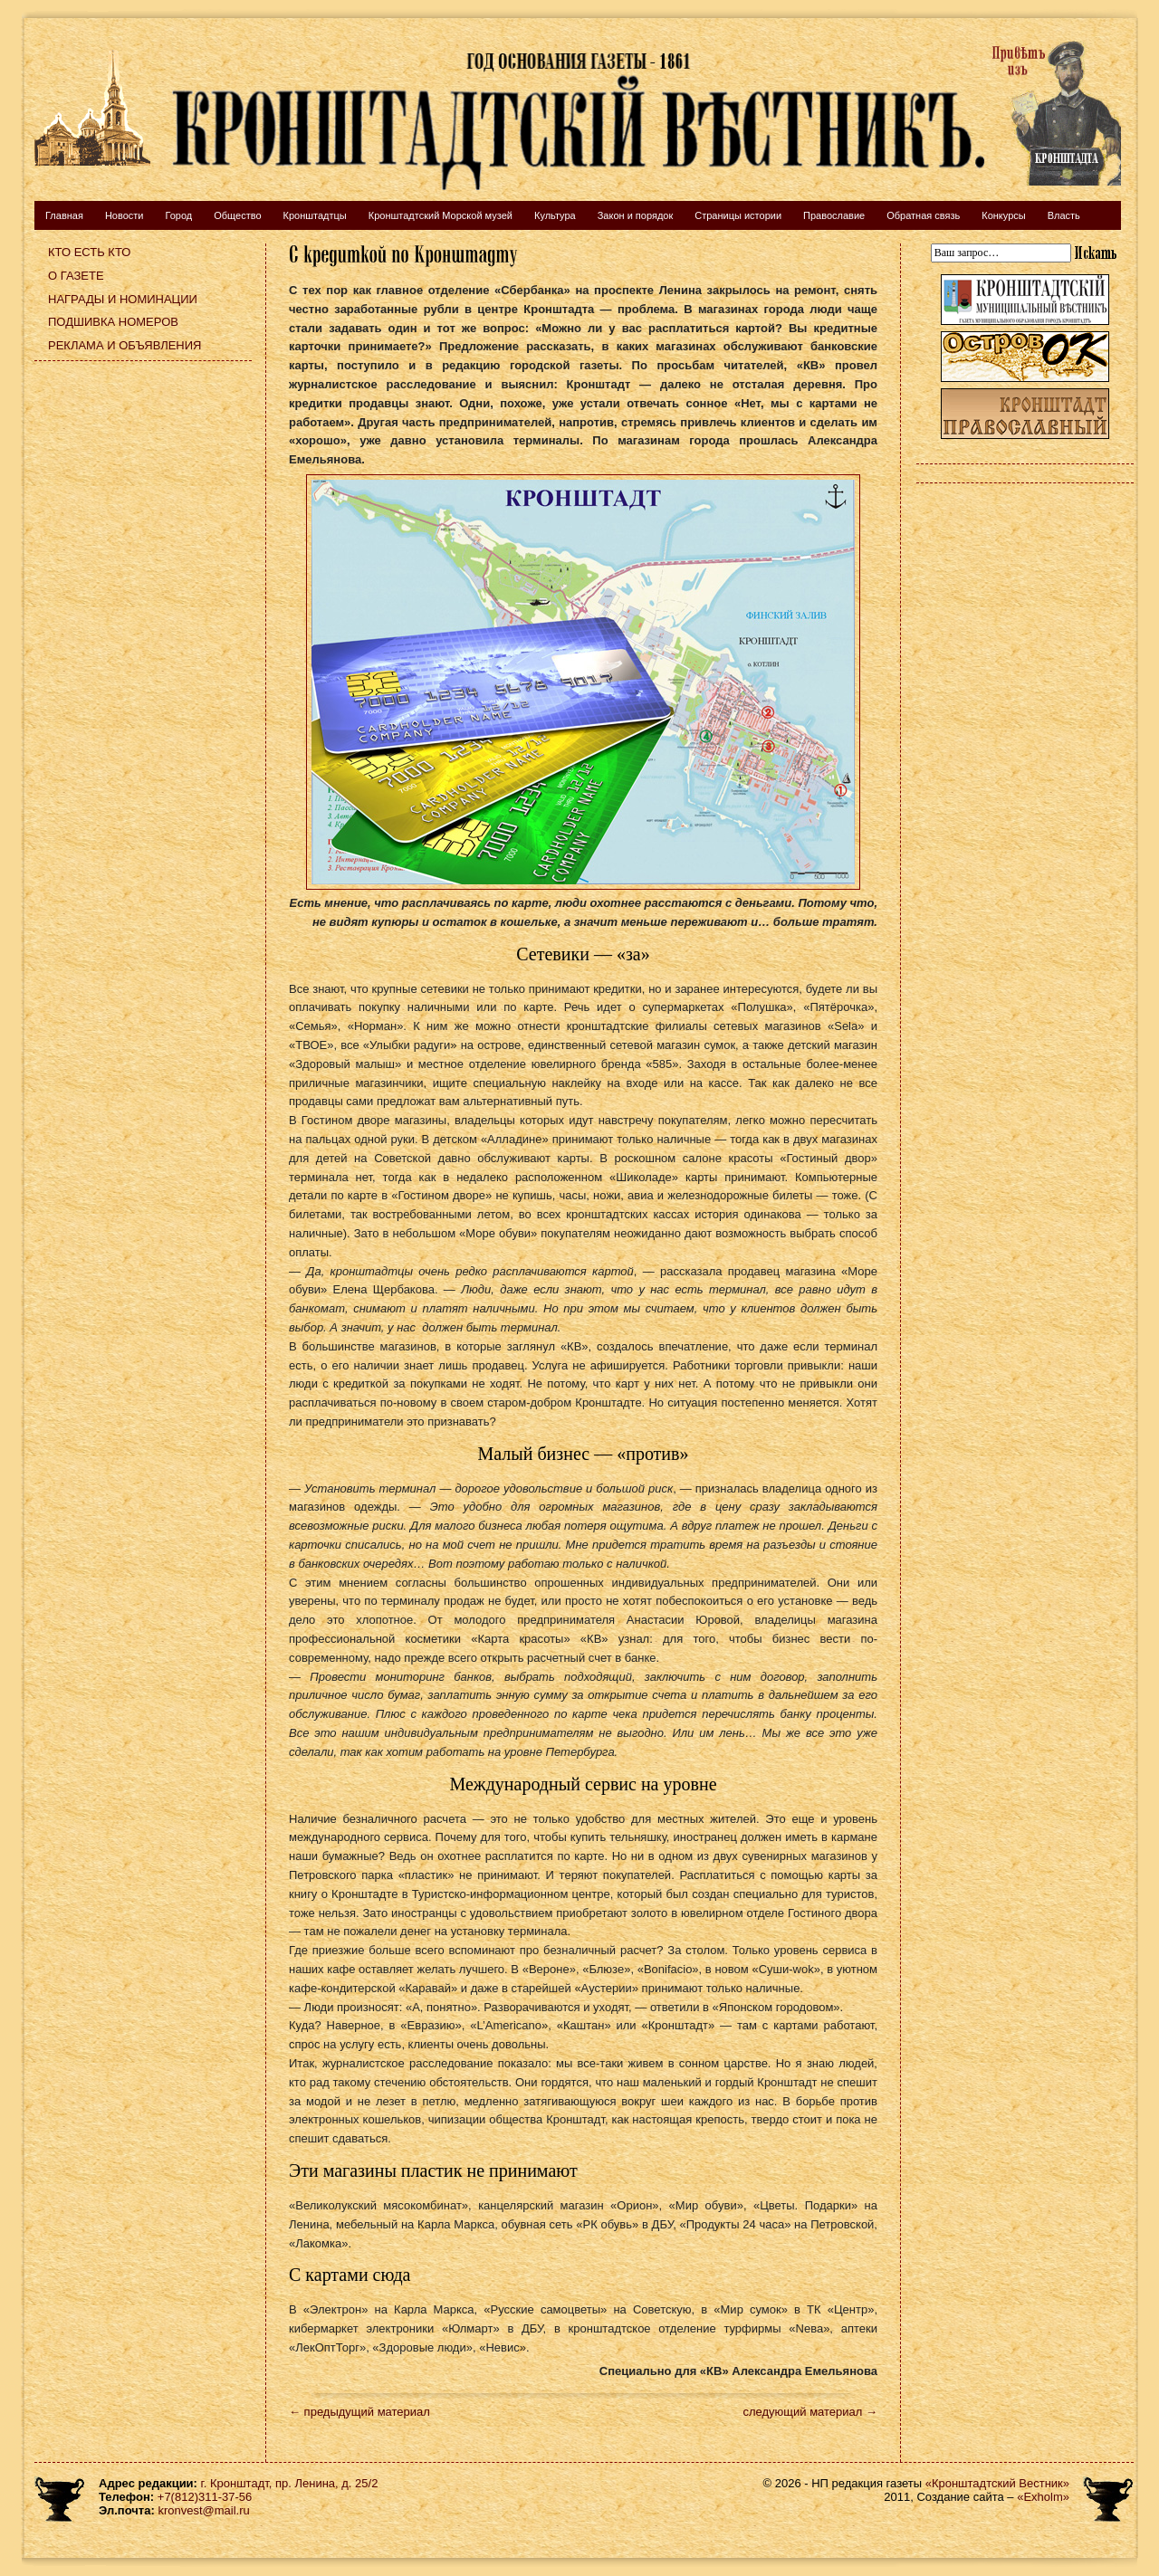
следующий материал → (809, 2412)
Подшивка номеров (113, 322)
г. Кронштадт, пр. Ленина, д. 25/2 (289, 2483)
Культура (555, 215)
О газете (76, 275)
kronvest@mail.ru (203, 2510)
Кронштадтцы (315, 215)
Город (178, 215)
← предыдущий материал (359, 2412)
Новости (124, 215)
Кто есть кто (89, 252)
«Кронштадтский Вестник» (997, 2483)
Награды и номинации (122, 299)
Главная (64, 215)
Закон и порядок (636, 215)
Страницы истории (737, 215)
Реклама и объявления (125, 345)
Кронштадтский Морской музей (440, 215)
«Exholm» (1043, 2497)
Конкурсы (1003, 215)
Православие (834, 215)
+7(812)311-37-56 (205, 2497)
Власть (1064, 215)
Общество (237, 215)
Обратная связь (923, 215)
